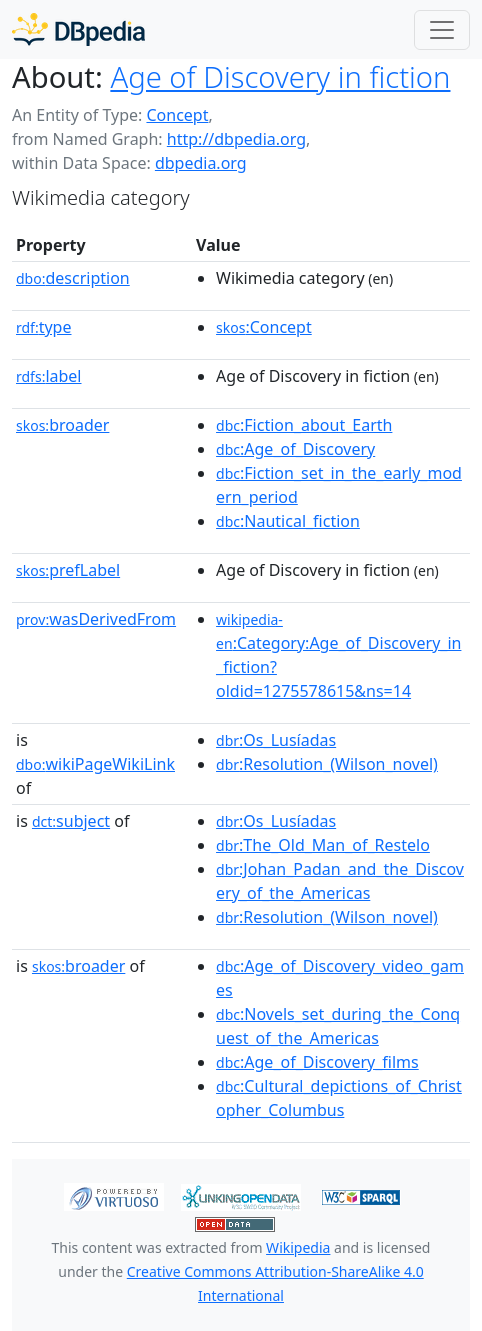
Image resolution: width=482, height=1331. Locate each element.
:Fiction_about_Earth (304, 425)
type (44, 327)
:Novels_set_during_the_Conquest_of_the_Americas (338, 1026)
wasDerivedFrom (96, 619)
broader (62, 425)
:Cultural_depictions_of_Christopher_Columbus (339, 1098)
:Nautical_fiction (288, 521)
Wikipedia (298, 1247)
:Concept (264, 327)
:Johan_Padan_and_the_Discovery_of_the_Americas (340, 881)
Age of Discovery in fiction (280, 77)
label (49, 376)
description (73, 278)
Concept (177, 115)
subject (71, 821)
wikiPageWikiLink (95, 764)
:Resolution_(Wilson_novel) (327, 764)
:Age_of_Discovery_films (317, 1062)
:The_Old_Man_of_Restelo (323, 845)
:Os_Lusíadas (276, 740)
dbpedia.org (201, 163)
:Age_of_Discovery (295, 449)
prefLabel (68, 570)
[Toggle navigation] (442, 30)
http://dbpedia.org (236, 139)
